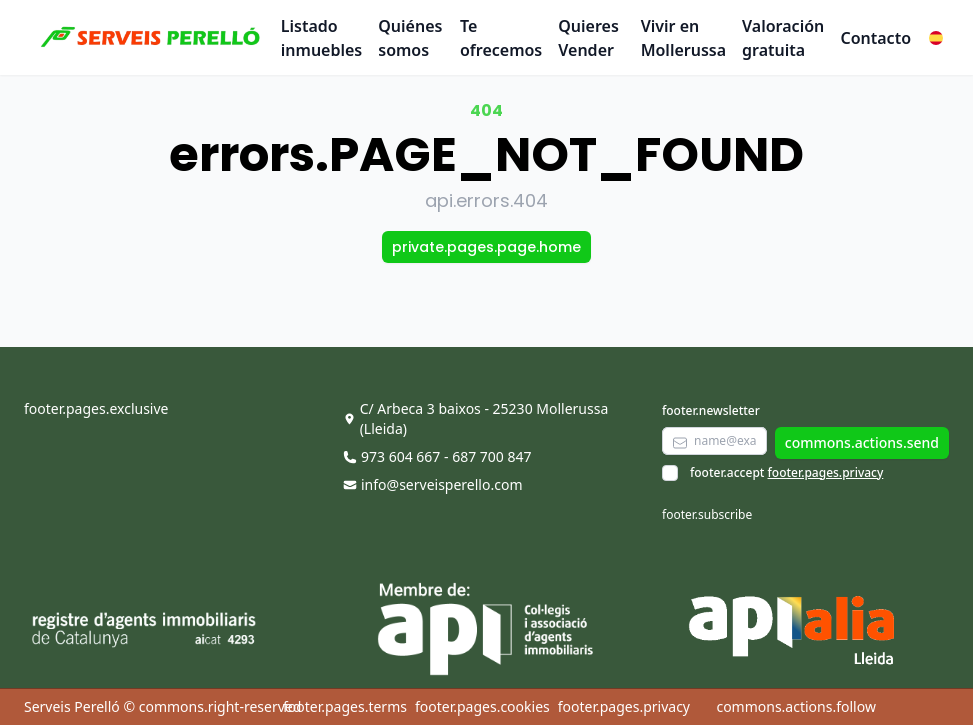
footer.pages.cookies (482, 706)
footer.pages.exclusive (96, 408)
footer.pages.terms (345, 706)
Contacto (875, 38)
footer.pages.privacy (826, 472)
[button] (936, 38)
